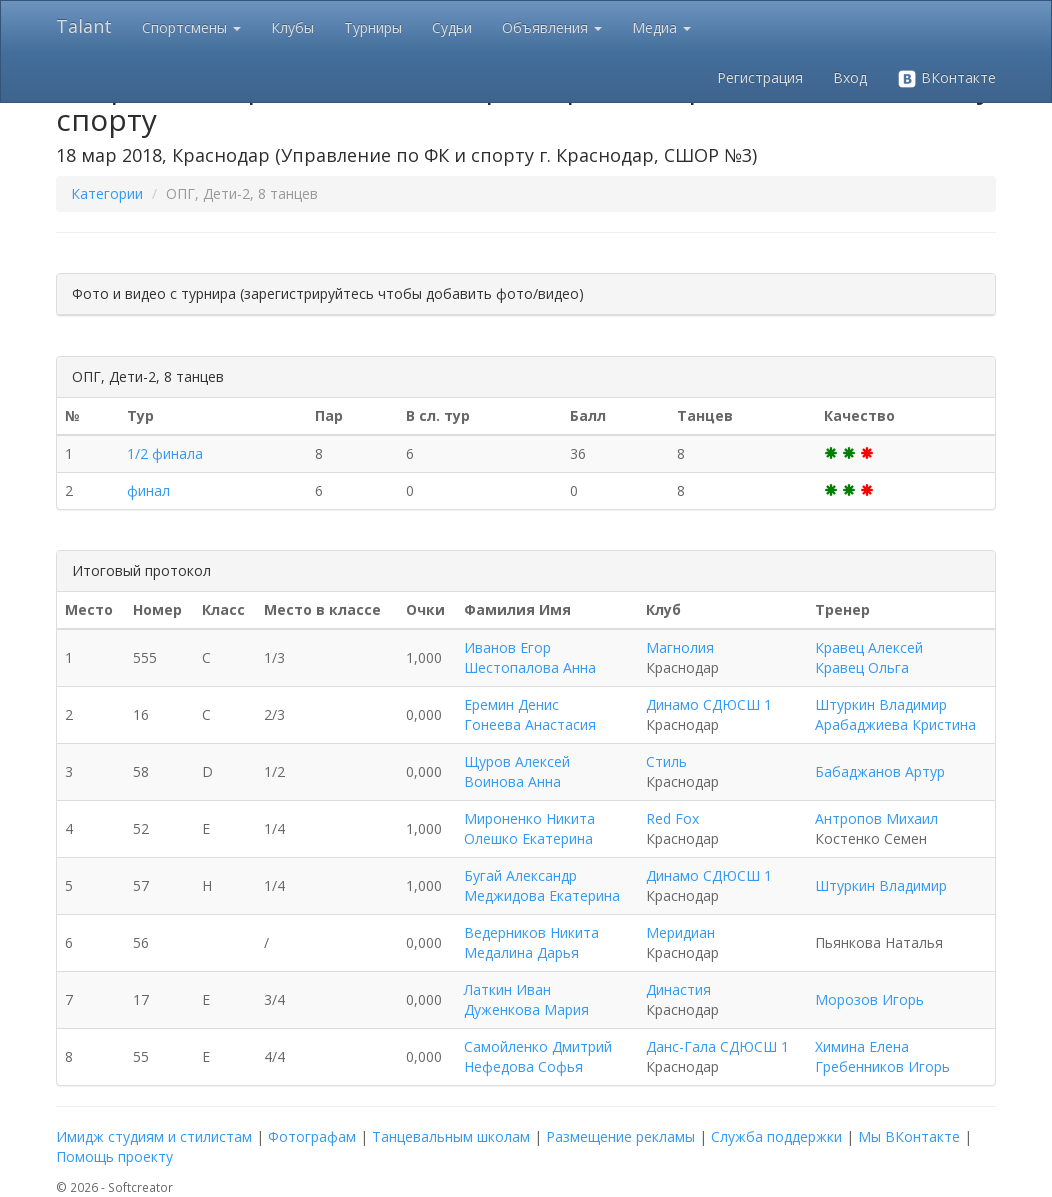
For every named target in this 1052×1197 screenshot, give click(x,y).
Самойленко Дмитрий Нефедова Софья (538, 1056)
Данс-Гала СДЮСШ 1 (717, 1046)
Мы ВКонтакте (909, 1136)
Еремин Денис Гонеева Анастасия (530, 714)
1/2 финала (165, 453)
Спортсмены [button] (191, 27)
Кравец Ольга (862, 667)
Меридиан (680, 932)
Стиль (666, 761)
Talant (84, 26)
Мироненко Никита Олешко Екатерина (529, 828)
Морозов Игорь (869, 999)
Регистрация (760, 77)
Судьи (452, 27)
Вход (850, 77)
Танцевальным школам (451, 1136)
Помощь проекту (114, 1156)
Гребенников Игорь (882, 1066)
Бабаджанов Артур (880, 771)
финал (148, 490)
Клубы (292, 27)
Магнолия (680, 647)
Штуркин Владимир (881, 704)
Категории (107, 193)
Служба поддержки (776, 1136)
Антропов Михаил (876, 818)
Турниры (373, 27)
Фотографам (312, 1136)
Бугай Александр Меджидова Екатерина (542, 885)
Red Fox (672, 818)
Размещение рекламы (620, 1136)
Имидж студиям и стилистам (154, 1136)
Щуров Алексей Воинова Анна (517, 771)
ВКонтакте (946, 78)
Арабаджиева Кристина (895, 724)
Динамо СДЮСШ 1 (709, 704)
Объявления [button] (552, 27)
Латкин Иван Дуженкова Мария (526, 999)
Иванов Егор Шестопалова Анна (530, 657)
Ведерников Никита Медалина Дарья (531, 942)
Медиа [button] (661, 27)
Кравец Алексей (869, 647)
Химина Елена (862, 1046)
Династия (678, 989)
